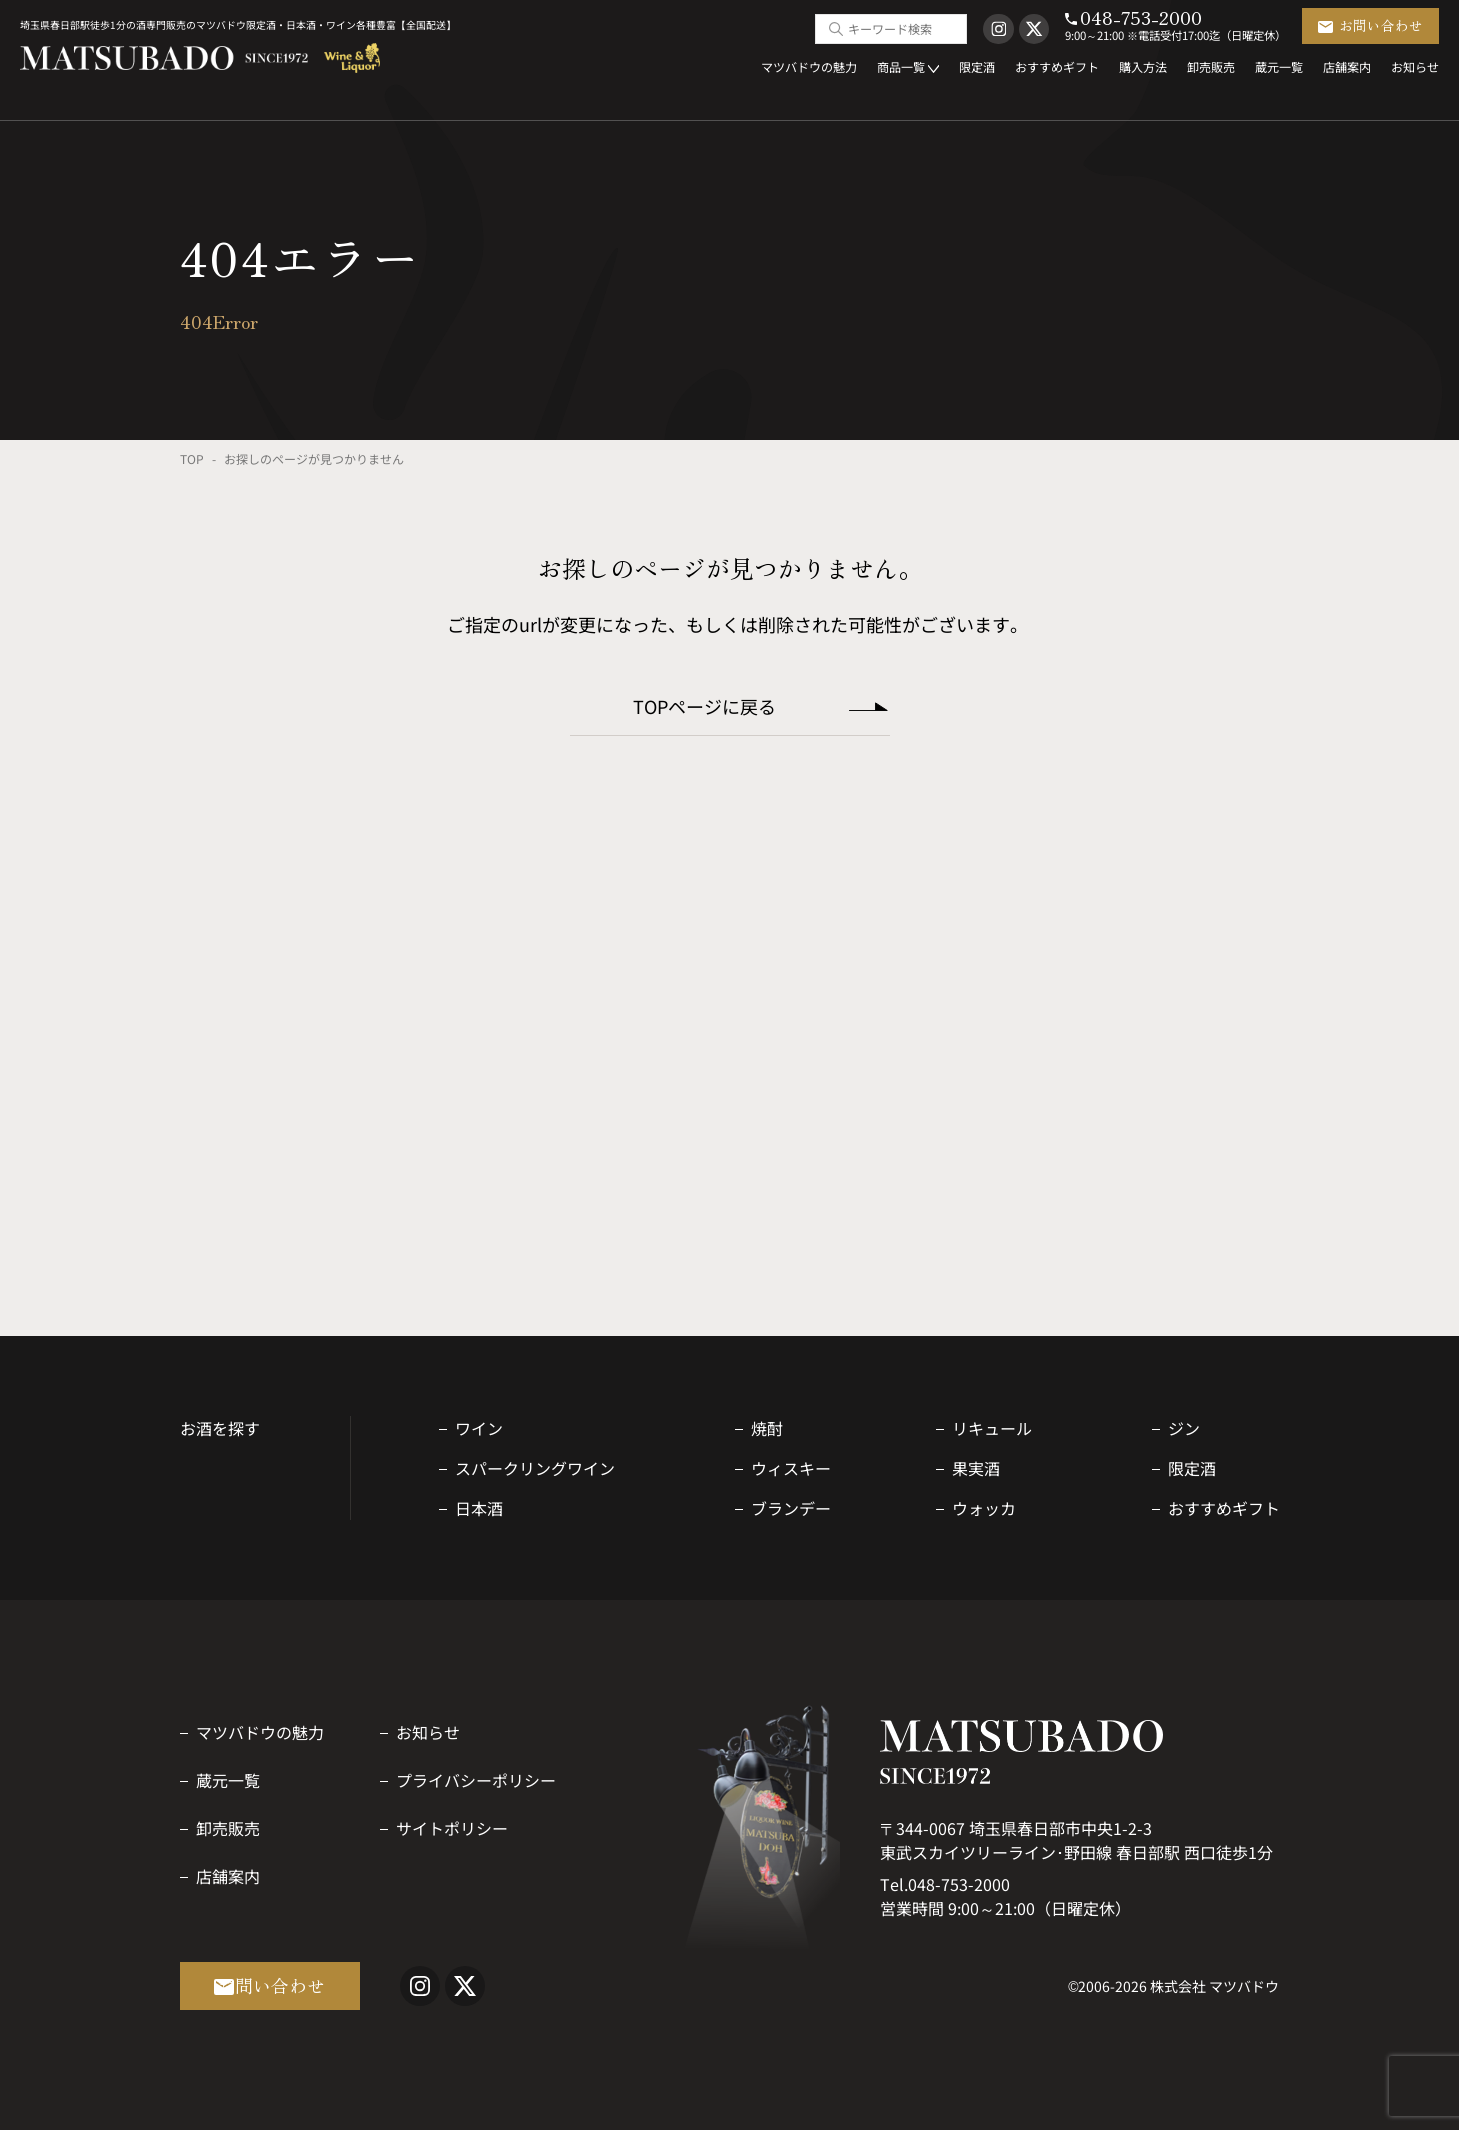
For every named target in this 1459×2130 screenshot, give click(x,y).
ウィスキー (791, 1468)
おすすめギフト (1224, 1508)
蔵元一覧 (228, 1780)
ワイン (479, 1428)
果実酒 (976, 1468)
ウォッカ (984, 1508)
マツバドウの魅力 (260, 1732)
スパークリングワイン (535, 1468)
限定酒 (1192, 1468)
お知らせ (428, 1732)
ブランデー (791, 1508)
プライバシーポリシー (476, 1780)
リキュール (992, 1428)
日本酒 (479, 1508)
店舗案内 (228, 1876)
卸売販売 (228, 1828)
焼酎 (767, 1428)
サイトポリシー (452, 1828)
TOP (192, 458)
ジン (1184, 1428)
